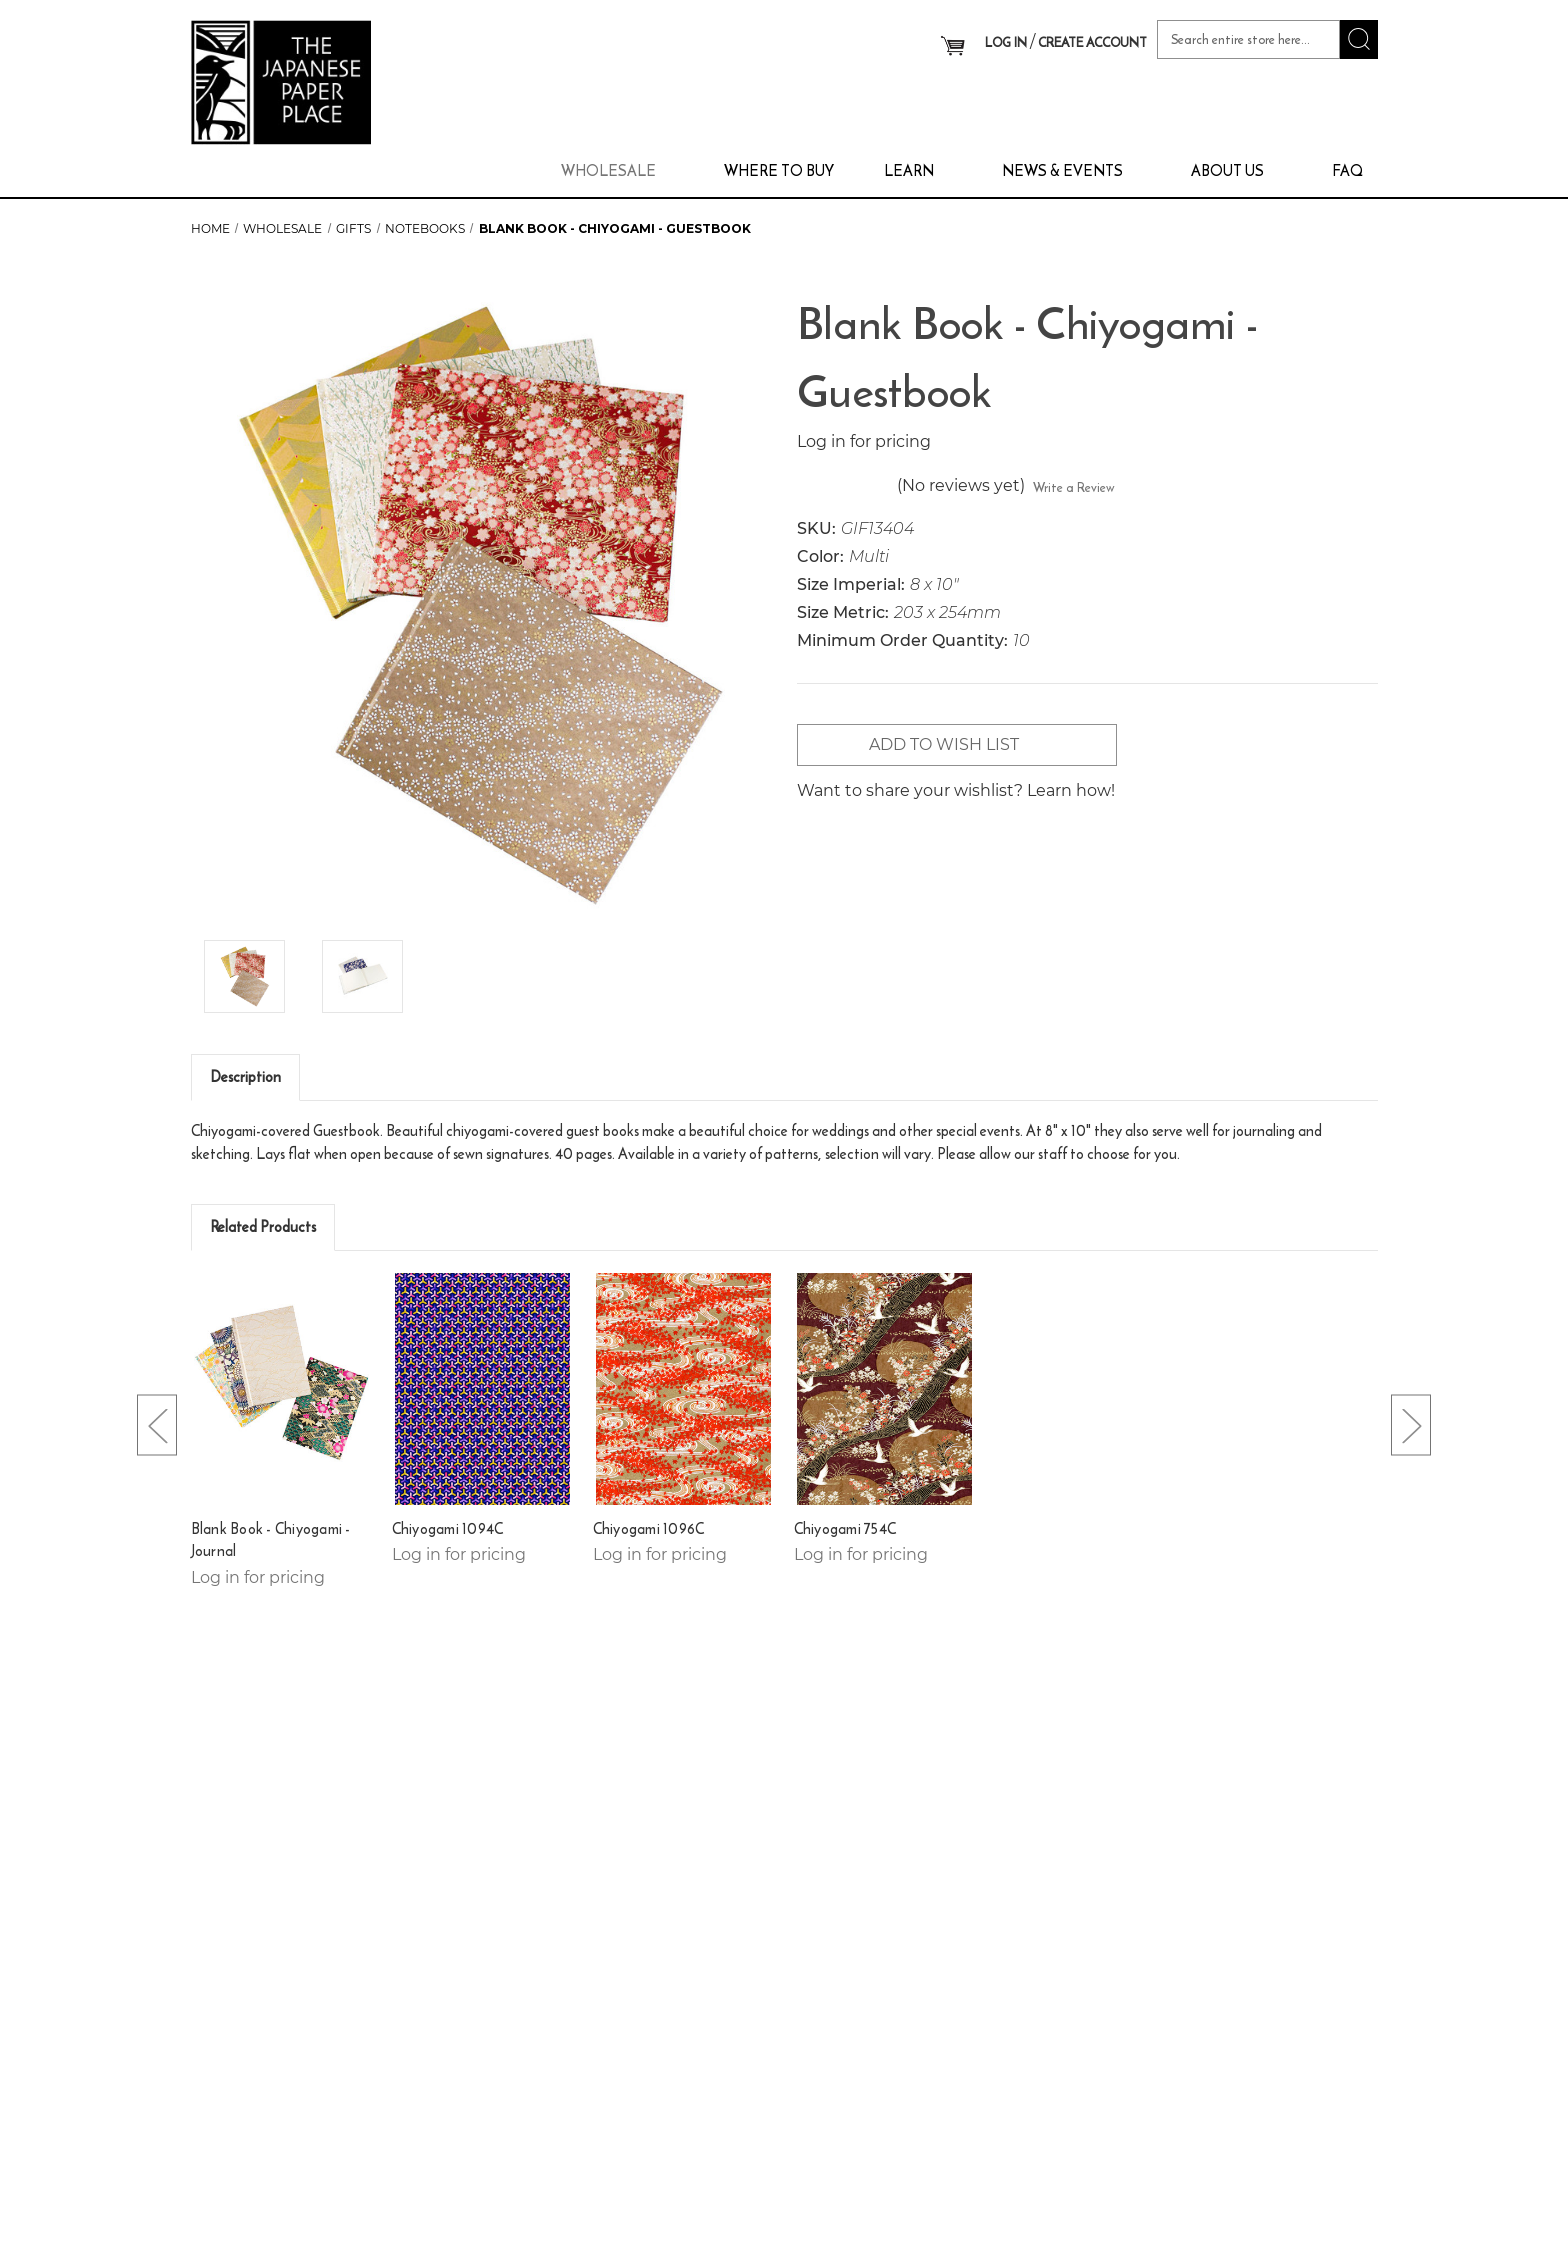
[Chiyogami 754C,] (885, 1388)
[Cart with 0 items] (952, 45)
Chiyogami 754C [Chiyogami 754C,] (845, 1529)
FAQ (1347, 170)
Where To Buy (779, 170)
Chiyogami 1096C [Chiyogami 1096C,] (649, 1529)
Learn (918, 170)
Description (245, 1076)
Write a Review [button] (1074, 487)
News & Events (1071, 170)
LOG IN (1006, 42)
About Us (1236, 170)
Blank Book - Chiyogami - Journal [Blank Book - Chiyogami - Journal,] (271, 1540)
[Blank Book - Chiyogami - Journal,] (282, 1388)
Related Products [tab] (263, 1226)
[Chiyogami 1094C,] (483, 1388)
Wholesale (617, 170)
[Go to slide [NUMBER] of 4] (157, 1424)
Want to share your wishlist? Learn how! (956, 790)
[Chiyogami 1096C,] (684, 1388)
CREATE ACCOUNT (1092, 42)
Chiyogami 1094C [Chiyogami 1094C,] (448, 1529)
